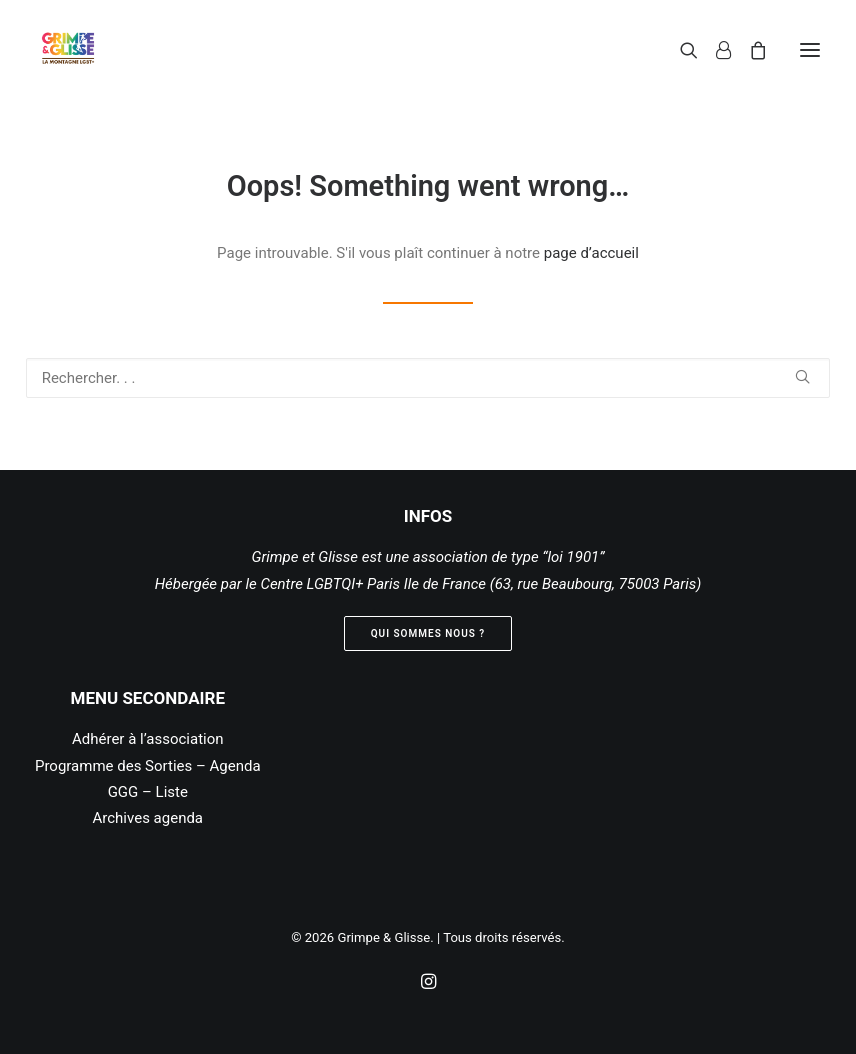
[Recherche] (680, 50)
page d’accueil (591, 253)
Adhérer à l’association (148, 739)
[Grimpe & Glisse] (68, 49)
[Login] (714, 50)
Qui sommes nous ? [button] (428, 633)
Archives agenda (148, 818)
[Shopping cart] (749, 50)
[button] (810, 49)
